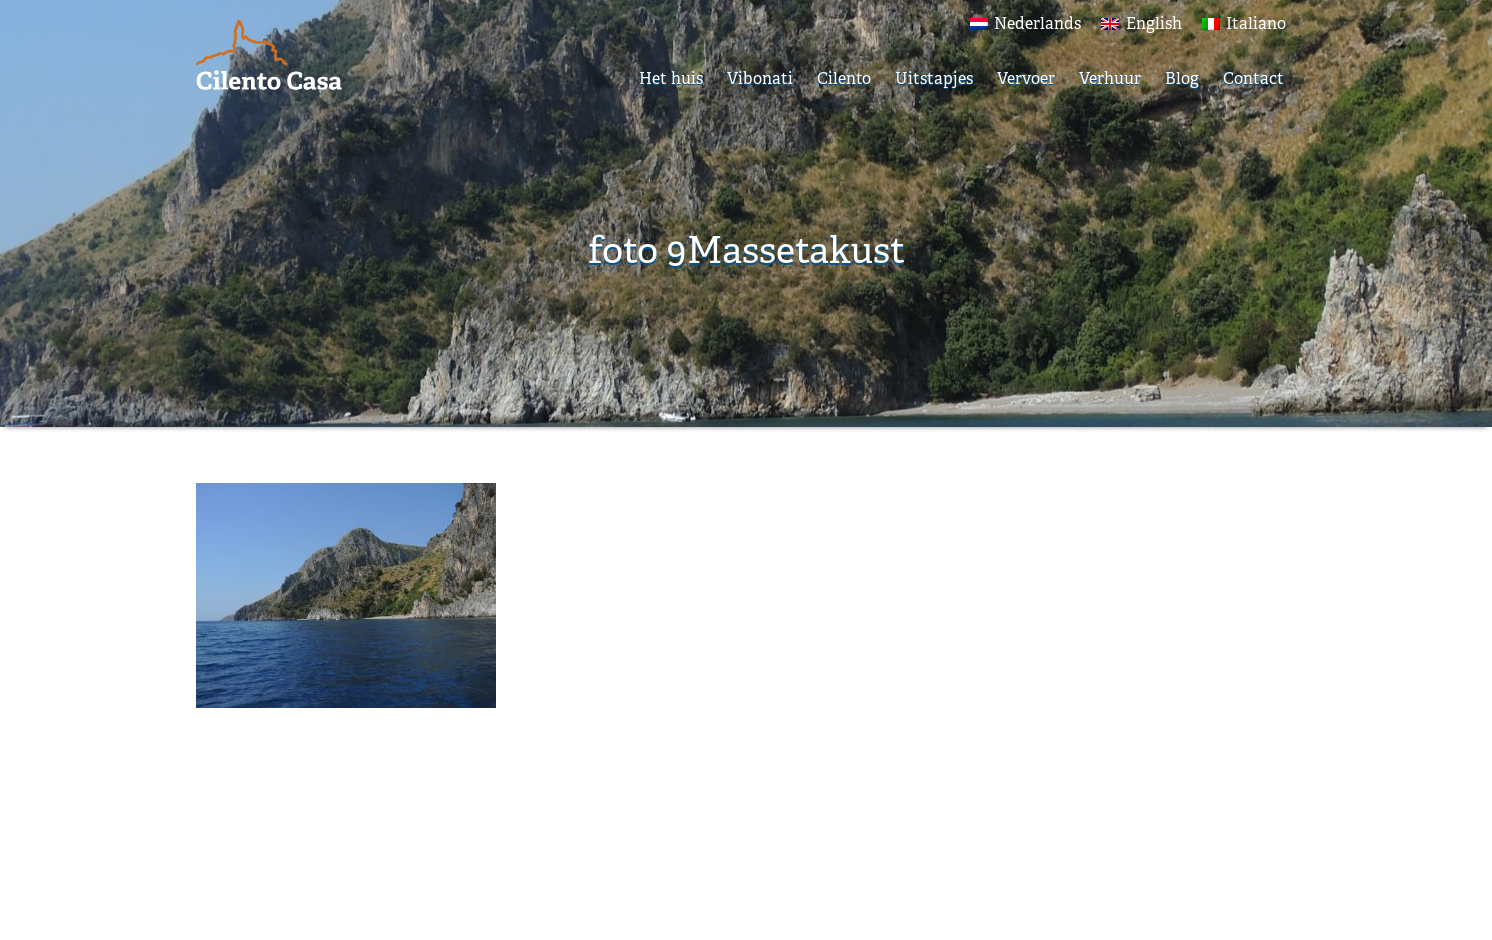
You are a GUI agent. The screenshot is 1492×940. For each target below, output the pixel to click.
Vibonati (760, 78)
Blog (1182, 78)
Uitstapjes (934, 78)
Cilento (844, 78)
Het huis (671, 78)
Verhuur (1110, 78)
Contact (1253, 78)
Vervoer (1026, 78)
